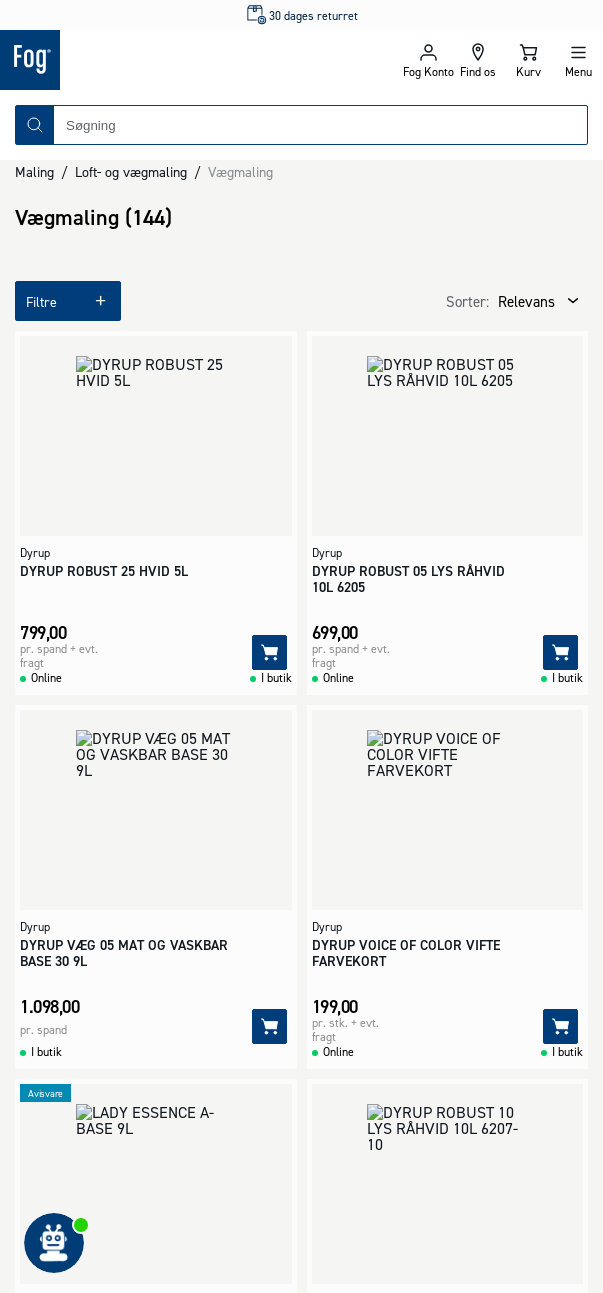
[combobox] (320, 125)
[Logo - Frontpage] (151, 60)
